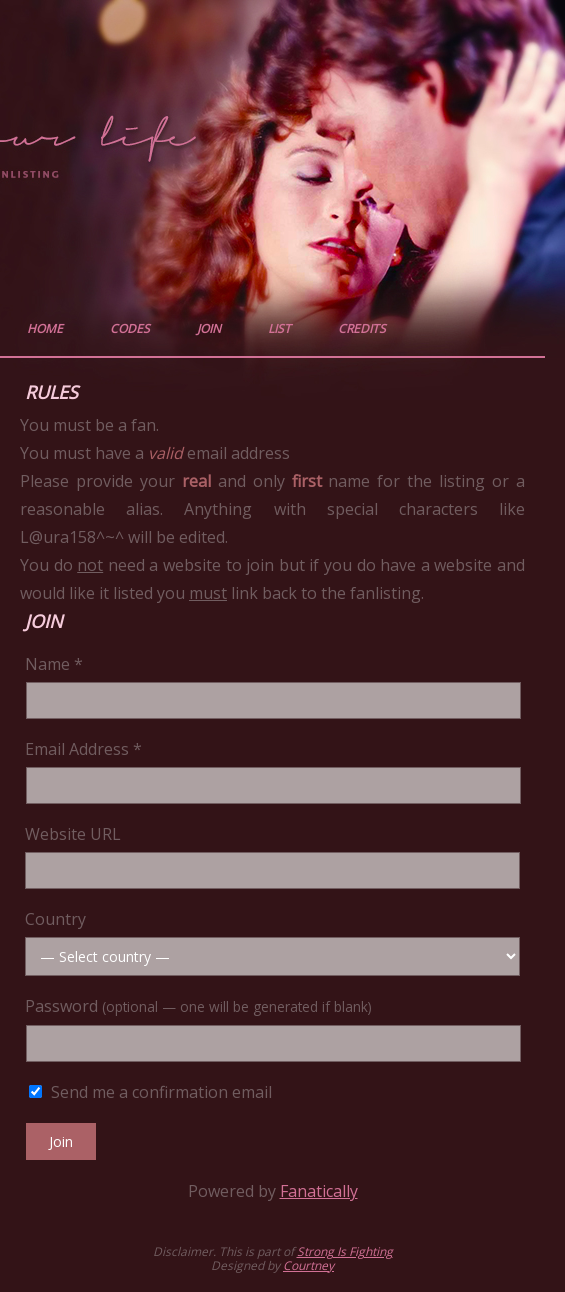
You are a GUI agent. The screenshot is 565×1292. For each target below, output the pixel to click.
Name (54, 664)
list (279, 328)
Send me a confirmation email (150, 1092)
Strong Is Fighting (345, 1251)
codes (130, 328)
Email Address (83, 749)
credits (362, 328)
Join (61, 1141)
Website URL (73, 834)
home (45, 328)
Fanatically (319, 1191)
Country (55, 919)
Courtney (308, 1265)
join (209, 328)
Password (198, 1006)
